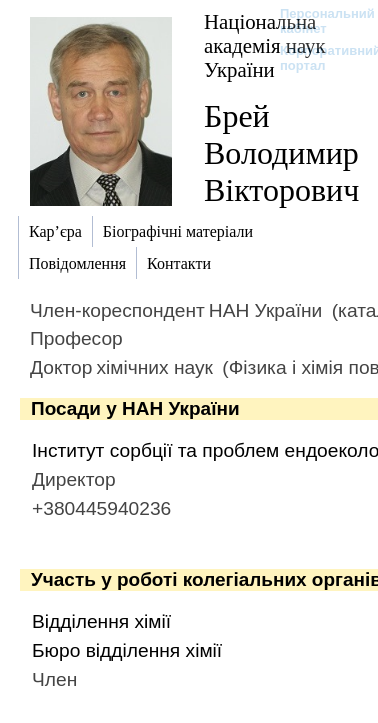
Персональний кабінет (317, 21)
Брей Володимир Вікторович (281, 153)
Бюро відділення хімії (127, 650)
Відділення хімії (101, 621)
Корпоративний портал (317, 58)
